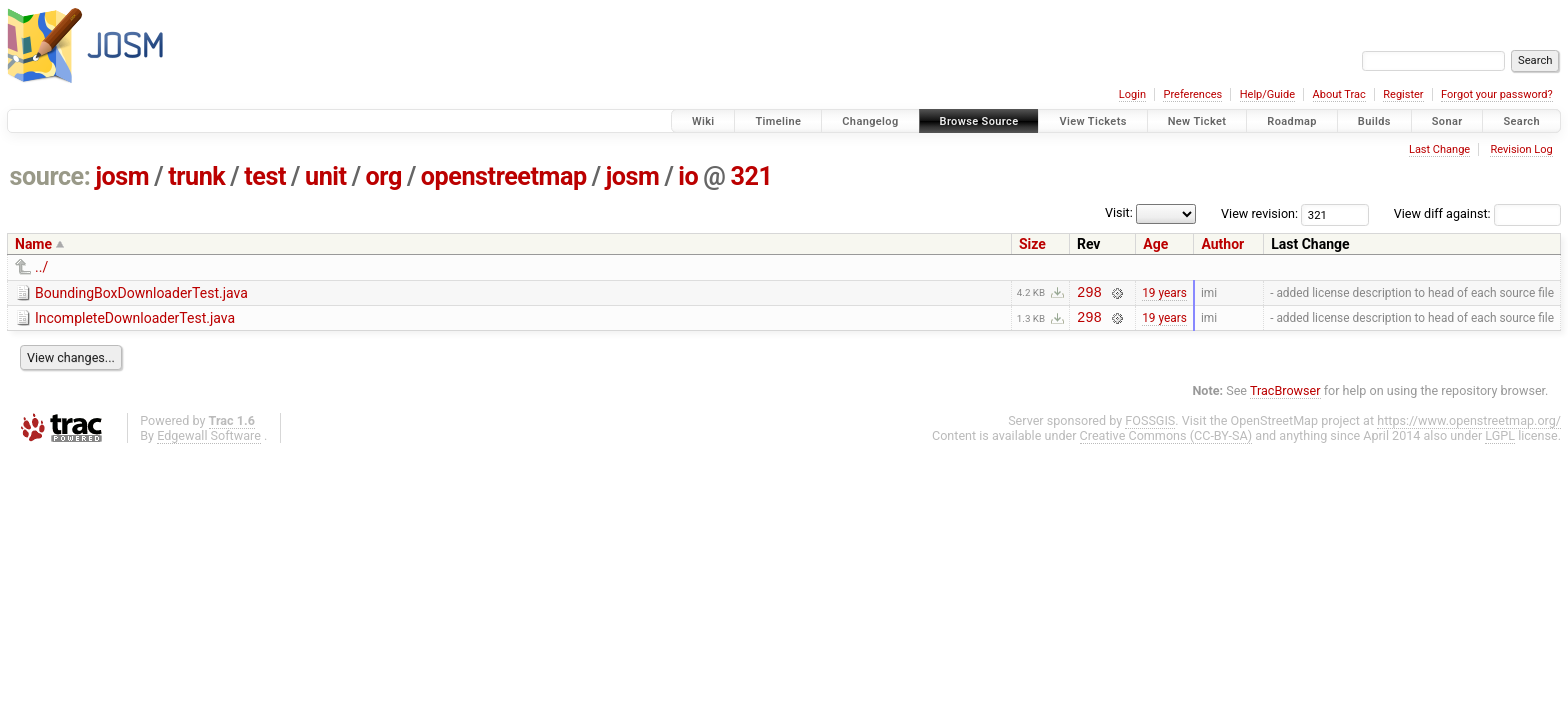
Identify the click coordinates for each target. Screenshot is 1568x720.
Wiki (703, 121)
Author (1222, 244)
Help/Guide (1267, 94)
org (384, 176)
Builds (1374, 121)
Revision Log (1521, 149)
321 (752, 176)
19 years (1164, 294)
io (688, 176)
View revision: (1259, 213)
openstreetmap (504, 176)
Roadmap (1292, 121)
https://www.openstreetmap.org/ (1469, 426)
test (265, 176)
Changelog (870, 121)
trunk (196, 176)
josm (122, 176)
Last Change (1439, 149)
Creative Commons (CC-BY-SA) (1166, 441)
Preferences (1192, 94)
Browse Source (979, 121)
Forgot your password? (1497, 94)
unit (326, 176)
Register (1403, 94)
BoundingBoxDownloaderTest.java (141, 293)
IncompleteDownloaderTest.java (135, 321)
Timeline (778, 121)
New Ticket (1197, 121)
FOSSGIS (1150, 426)
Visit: (1119, 212)
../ (41, 267)
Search (1521, 121)
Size (1032, 244)
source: (50, 176)
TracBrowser (1285, 396)
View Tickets (1092, 121)
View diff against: (1477, 213)
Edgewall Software (209, 441)
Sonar (1447, 121)
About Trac (1339, 94)
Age (1155, 244)
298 (1089, 294)
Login (1132, 94)
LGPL (1500, 441)
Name (33, 244)
